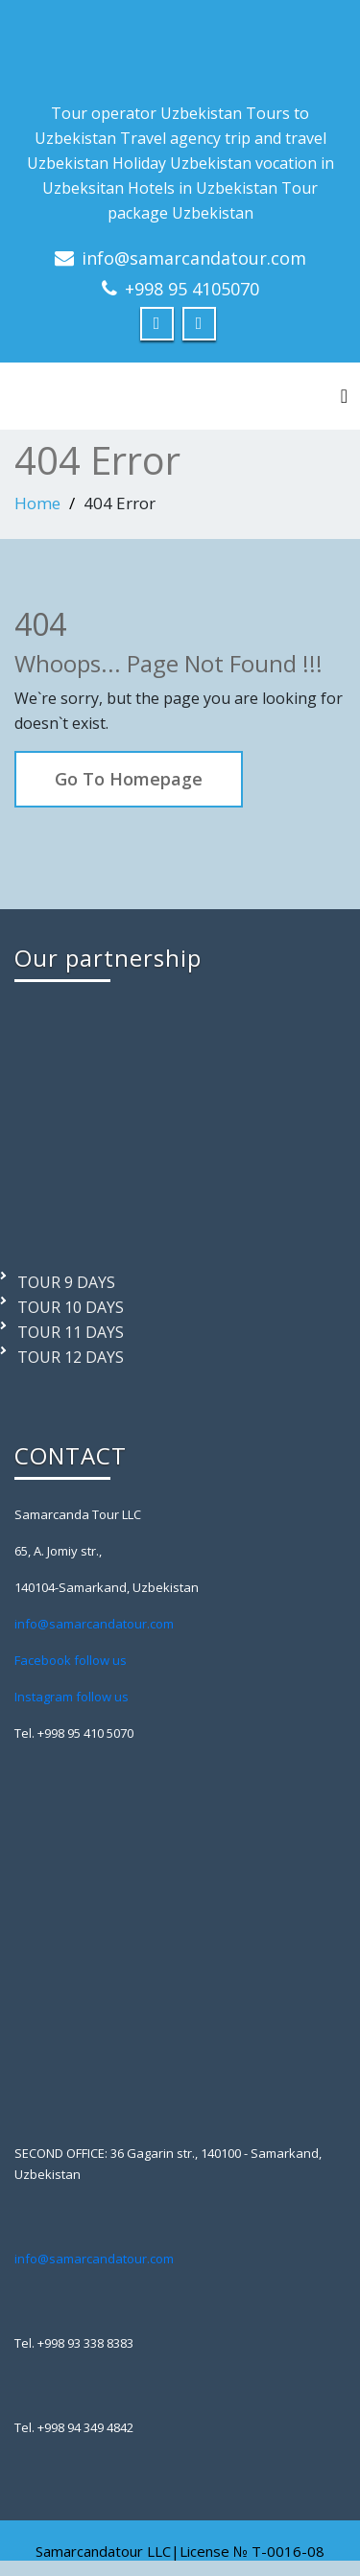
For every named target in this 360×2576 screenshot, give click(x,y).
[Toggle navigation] (344, 396)
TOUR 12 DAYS (70, 1357)
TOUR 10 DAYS (70, 1307)
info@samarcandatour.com (194, 257)
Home (37, 503)
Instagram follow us (71, 1696)
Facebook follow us (70, 1660)
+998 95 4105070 (192, 288)
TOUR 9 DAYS (66, 1282)
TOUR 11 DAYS (70, 1332)
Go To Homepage (129, 778)
